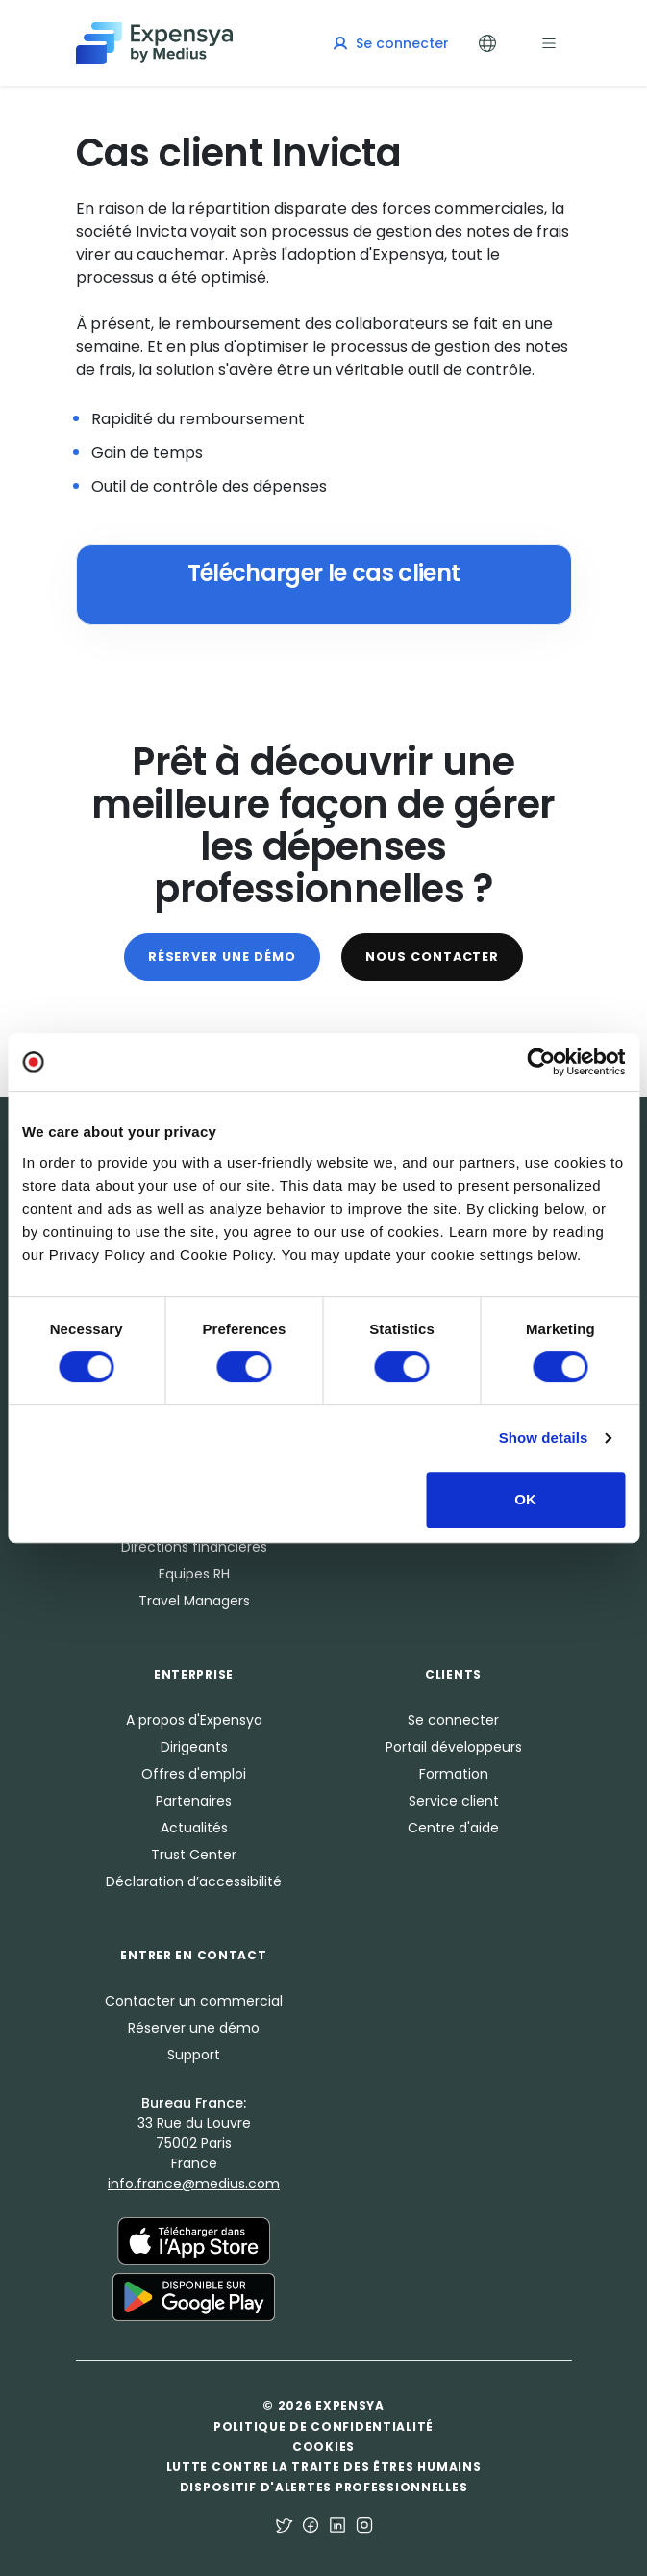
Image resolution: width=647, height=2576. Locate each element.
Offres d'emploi (193, 1773)
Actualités (194, 1827)
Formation (453, 1773)
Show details (543, 1437)
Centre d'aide (453, 1827)
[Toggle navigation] (549, 42)
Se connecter (453, 1720)
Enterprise (194, 1674)
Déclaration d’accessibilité (194, 1881)
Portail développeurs (454, 1746)
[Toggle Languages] (487, 42)
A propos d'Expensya (194, 1720)
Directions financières (194, 1546)
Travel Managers (194, 1600)
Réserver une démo (222, 956)
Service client (454, 1800)
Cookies (323, 2446)
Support (193, 2054)
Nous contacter (432, 956)
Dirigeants (194, 1746)
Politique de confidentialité (323, 2426)
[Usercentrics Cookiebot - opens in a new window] (541, 1062)
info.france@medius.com (194, 2183)
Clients (453, 1674)
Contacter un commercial (194, 2000)
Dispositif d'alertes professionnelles (324, 2487)
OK (525, 1499)
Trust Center (193, 1854)
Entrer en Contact (193, 1955)
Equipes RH (194, 1573)
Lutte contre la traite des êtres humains (324, 2467)
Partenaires (194, 1800)
